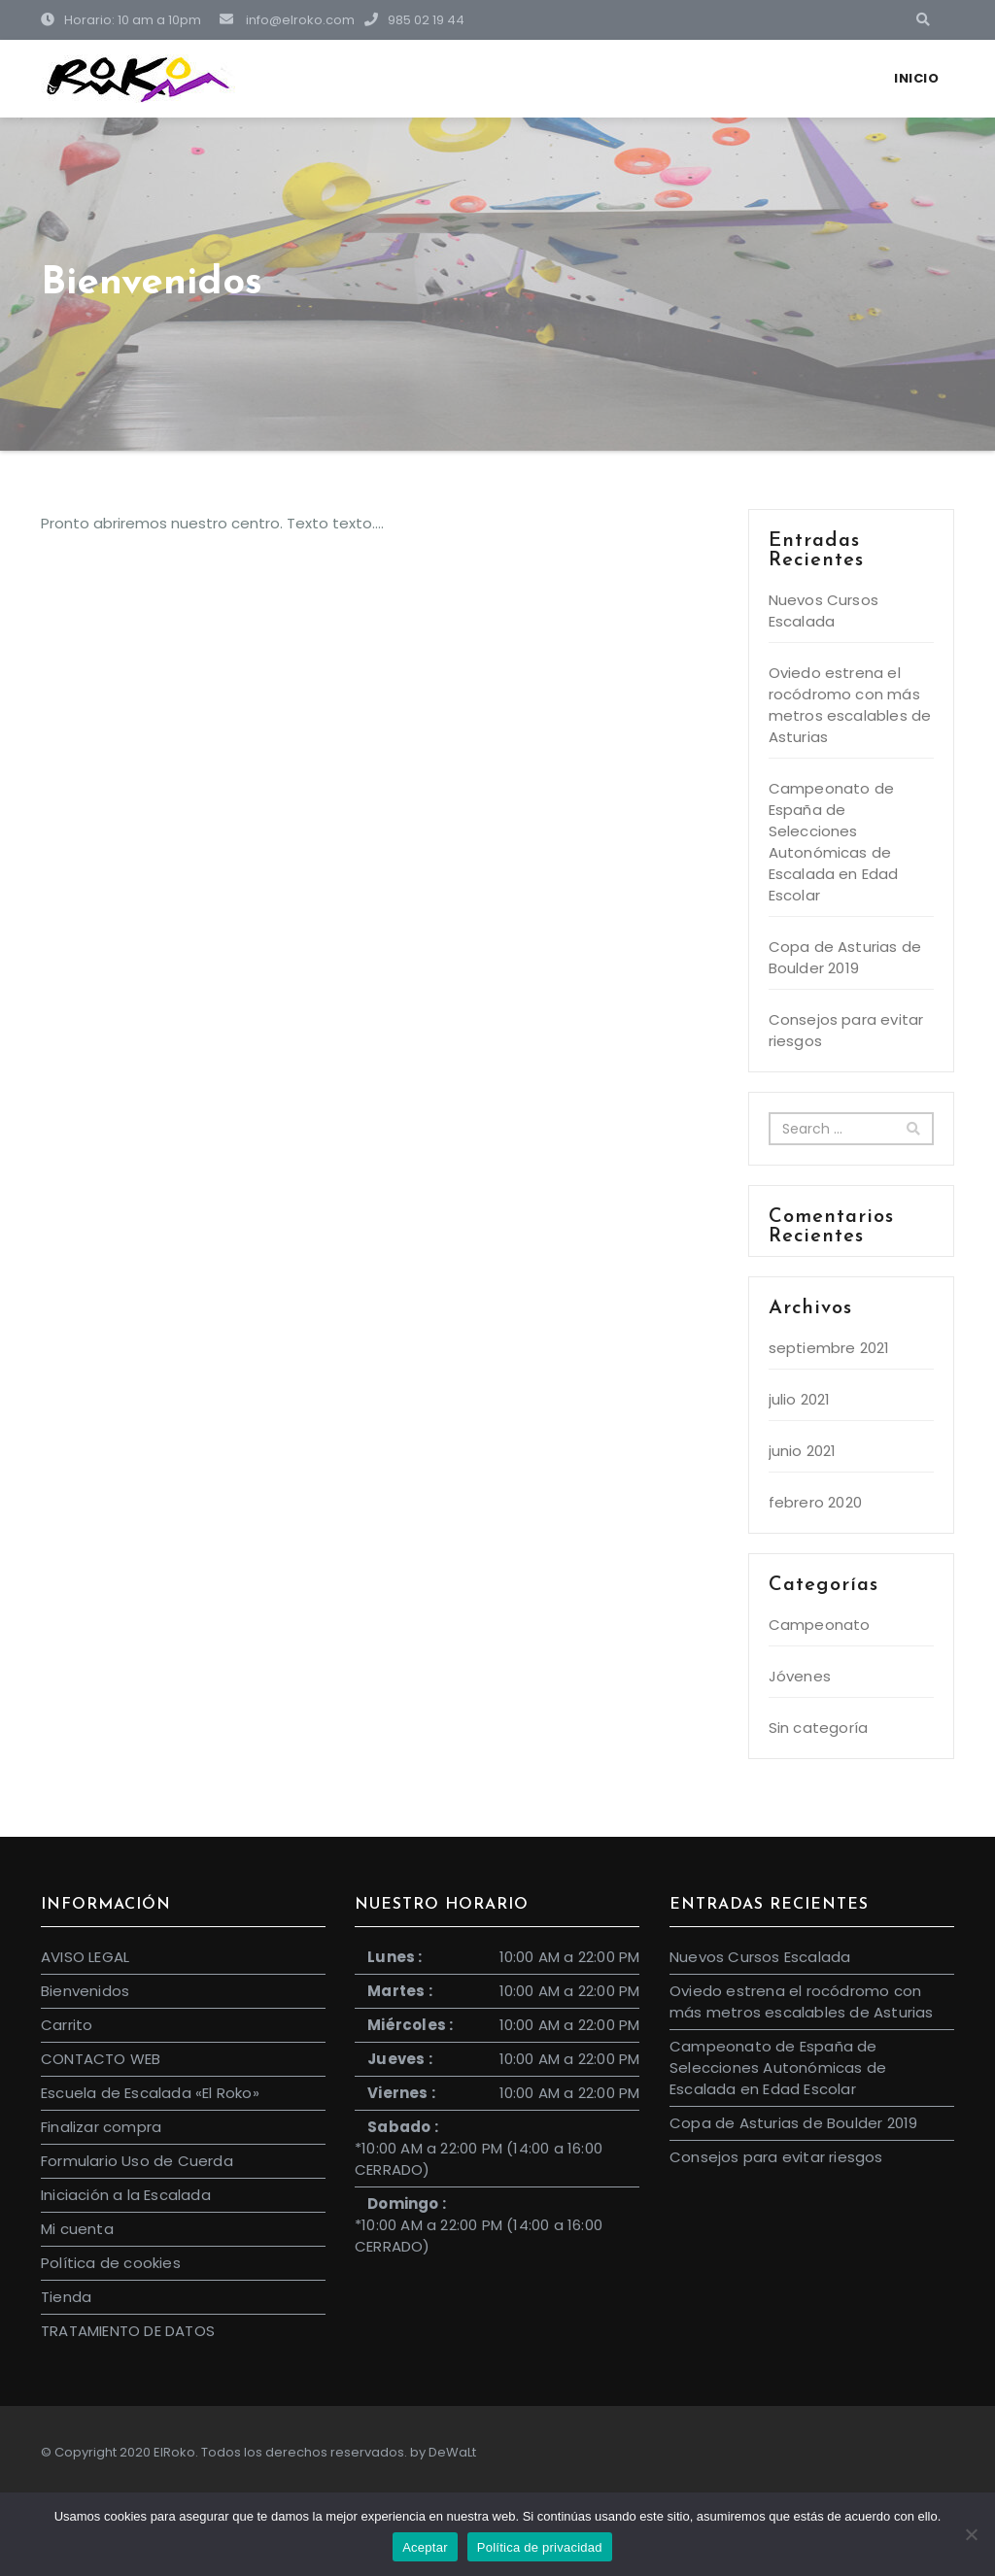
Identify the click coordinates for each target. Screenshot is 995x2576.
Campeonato (820, 1624)
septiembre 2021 (829, 1348)
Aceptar (425, 2547)
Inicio (916, 78)
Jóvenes (800, 1676)
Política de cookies (111, 2263)
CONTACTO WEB (100, 2059)
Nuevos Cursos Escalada (824, 610)
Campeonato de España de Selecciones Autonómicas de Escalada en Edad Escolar (834, 841)
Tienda (66, 2297)
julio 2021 (800, 1399)
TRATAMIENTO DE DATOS (128, 2331)
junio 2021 (803, 1451)
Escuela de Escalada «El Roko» (150, 2093)
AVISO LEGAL (85, 1957)
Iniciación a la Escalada (126, 2195)
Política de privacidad (539, 2547)
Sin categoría (819, 1727)
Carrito (66, 2025)
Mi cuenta (77, 2229)
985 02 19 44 (411, 20)
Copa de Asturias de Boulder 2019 (845, 957)
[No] (970, 2534)
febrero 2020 (815, 1502)
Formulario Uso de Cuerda (137, 2161)
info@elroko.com (287, 20)
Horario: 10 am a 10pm (121, 20)
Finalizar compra (101, 2127)
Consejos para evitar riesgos (776, 2157)
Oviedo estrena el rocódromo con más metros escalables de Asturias (850, 704)
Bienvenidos (85, 1991)
